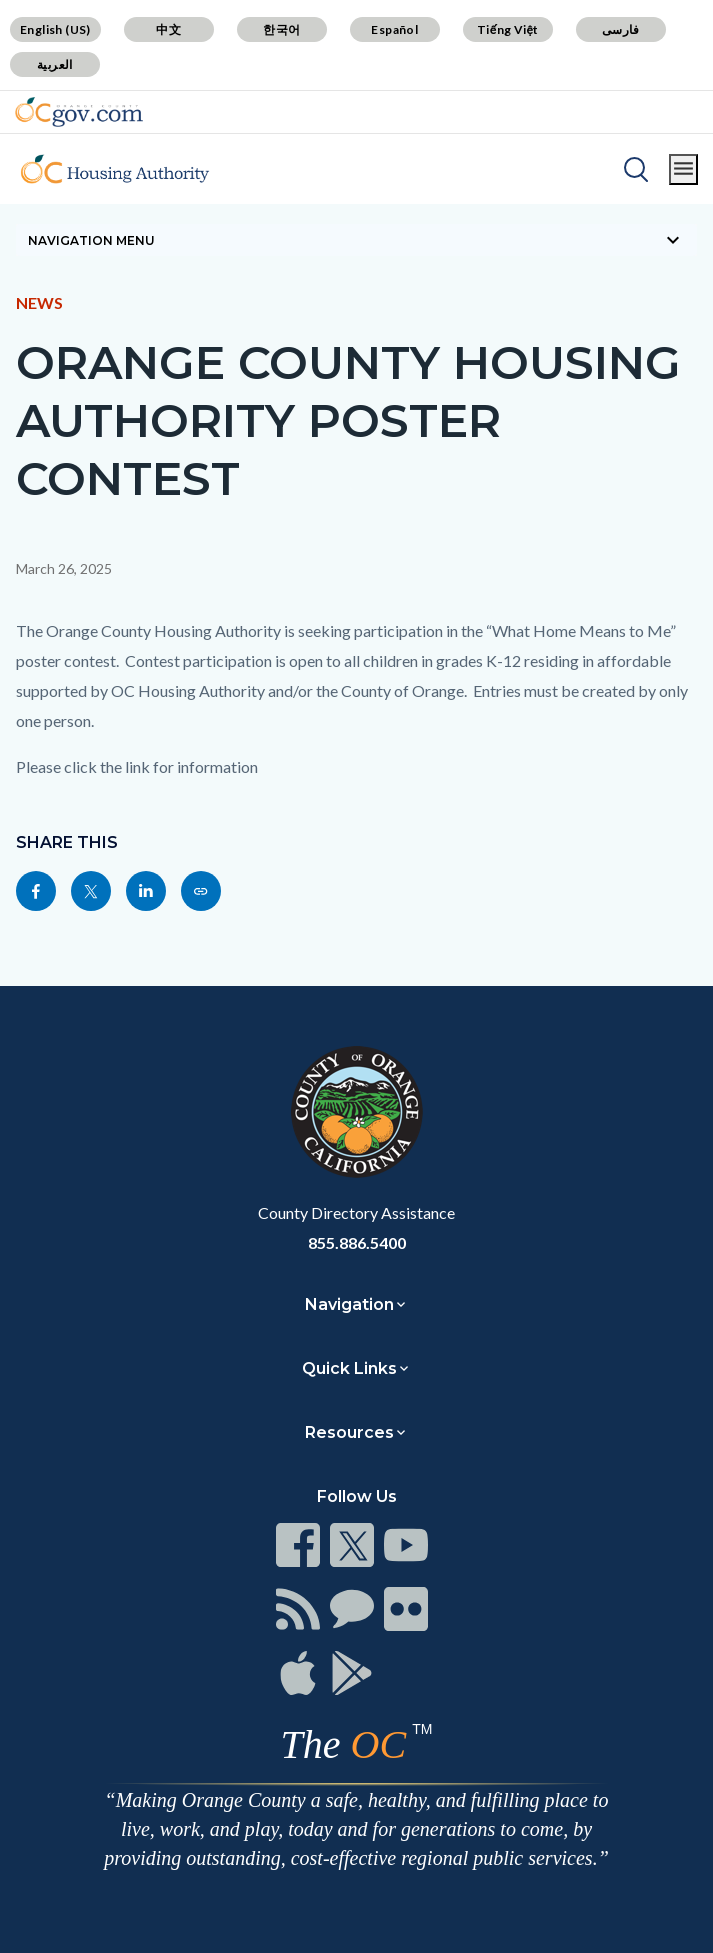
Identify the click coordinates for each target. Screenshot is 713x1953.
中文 (168, 29)
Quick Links (349, 1368)
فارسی (621, 29)
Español (394, 29)
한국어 (281, 29)
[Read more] (79, 112)
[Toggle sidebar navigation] (356, 240)
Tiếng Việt (508, 29)
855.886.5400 (357, 1242)
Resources (349, 1432)
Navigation (349, 1304)
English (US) (55, 29)
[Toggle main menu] (683, 169)
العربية (55, 64)
